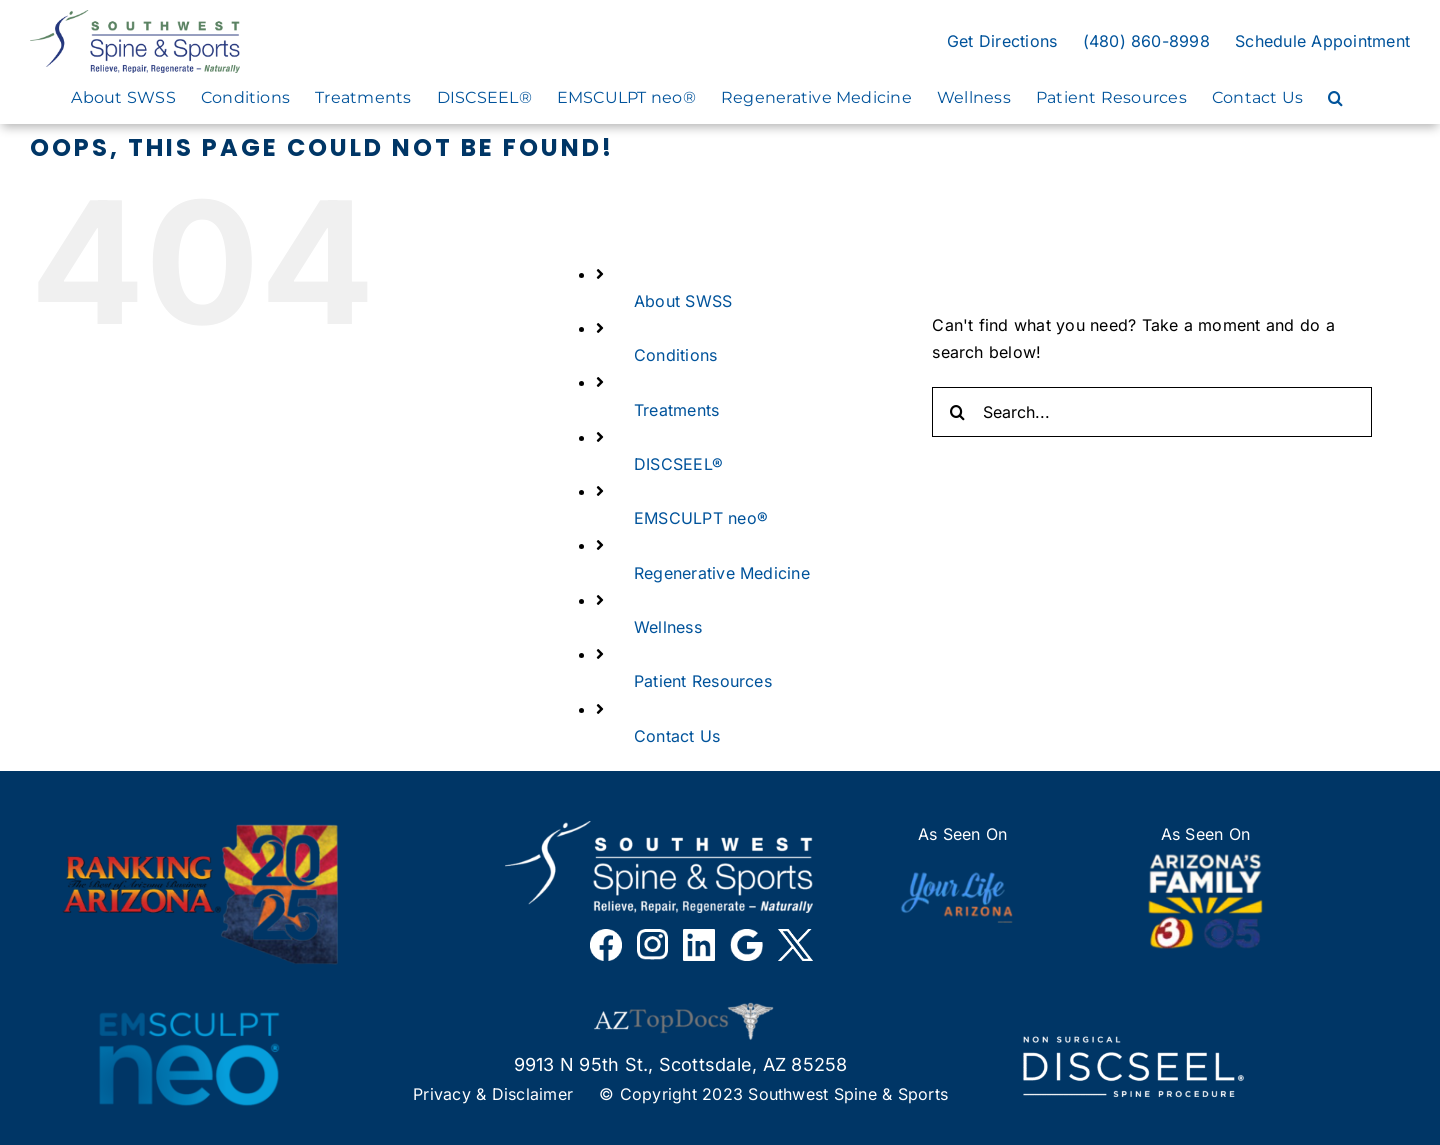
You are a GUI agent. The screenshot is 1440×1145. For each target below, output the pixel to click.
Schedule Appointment (1322, 41)
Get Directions (1002, 41)
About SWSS (683, 301)
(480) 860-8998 (1146, 41)
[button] (1335, 98)
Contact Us (677, 736)
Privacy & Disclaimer (493, 1094)
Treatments (676, 410)
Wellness (668, 627)
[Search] (957, 412)
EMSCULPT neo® (701, 518)
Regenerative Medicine (722, 573)
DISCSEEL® (678, 464)
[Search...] (1152, 412)
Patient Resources (703, 681)
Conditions (675, 355)
